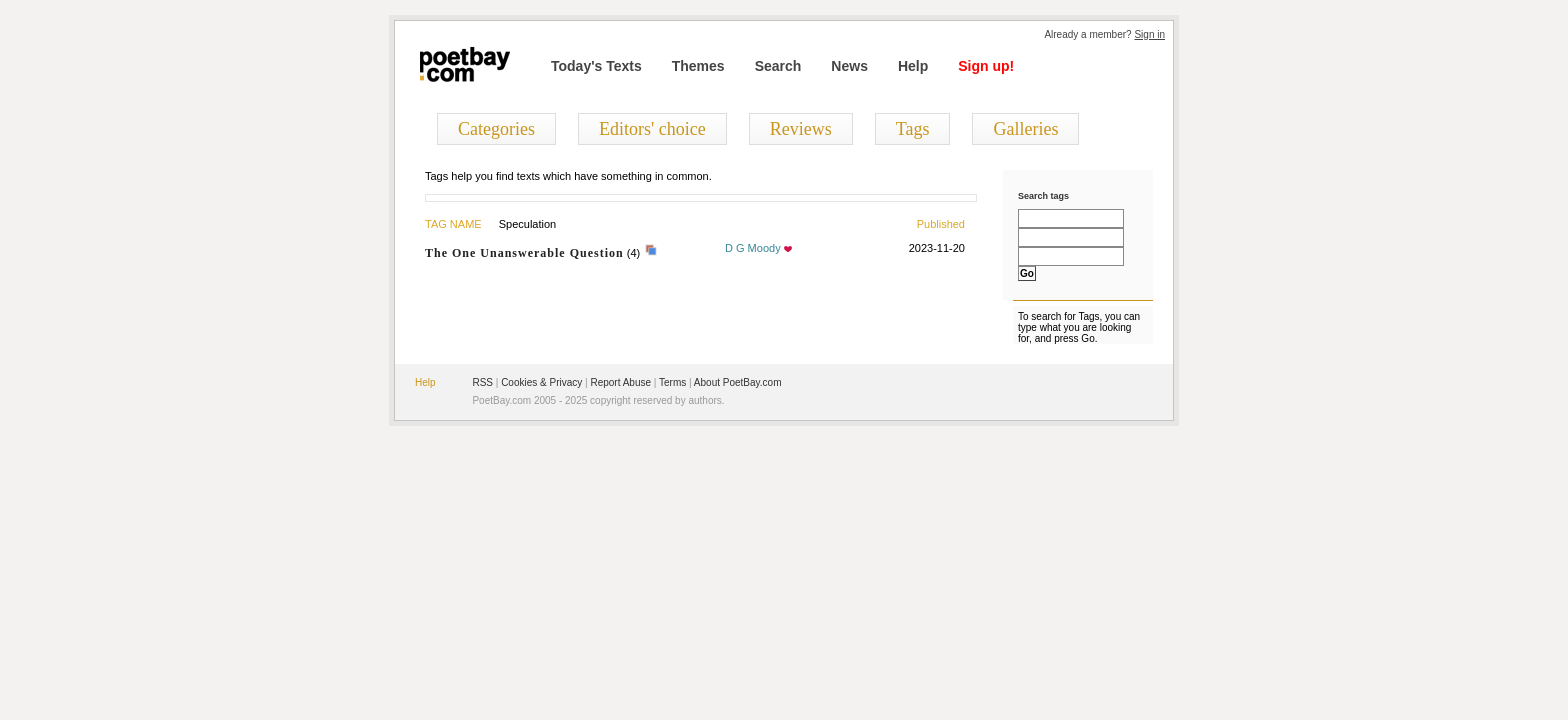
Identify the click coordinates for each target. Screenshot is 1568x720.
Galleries (1025, 129)
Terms (672, 382)
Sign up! (986, 66)
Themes (698, 66)
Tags (913, 129)
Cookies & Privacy (541, 382)
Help (913, 66)
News (849, 66)
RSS (482, 382)
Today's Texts (596, 66)
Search (778, 66)
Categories (496, 129)
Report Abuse (620, 382)
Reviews (801, 129)
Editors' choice (652, 129)
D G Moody (753, 248)
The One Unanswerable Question (524, 253)
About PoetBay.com (738, 382)
